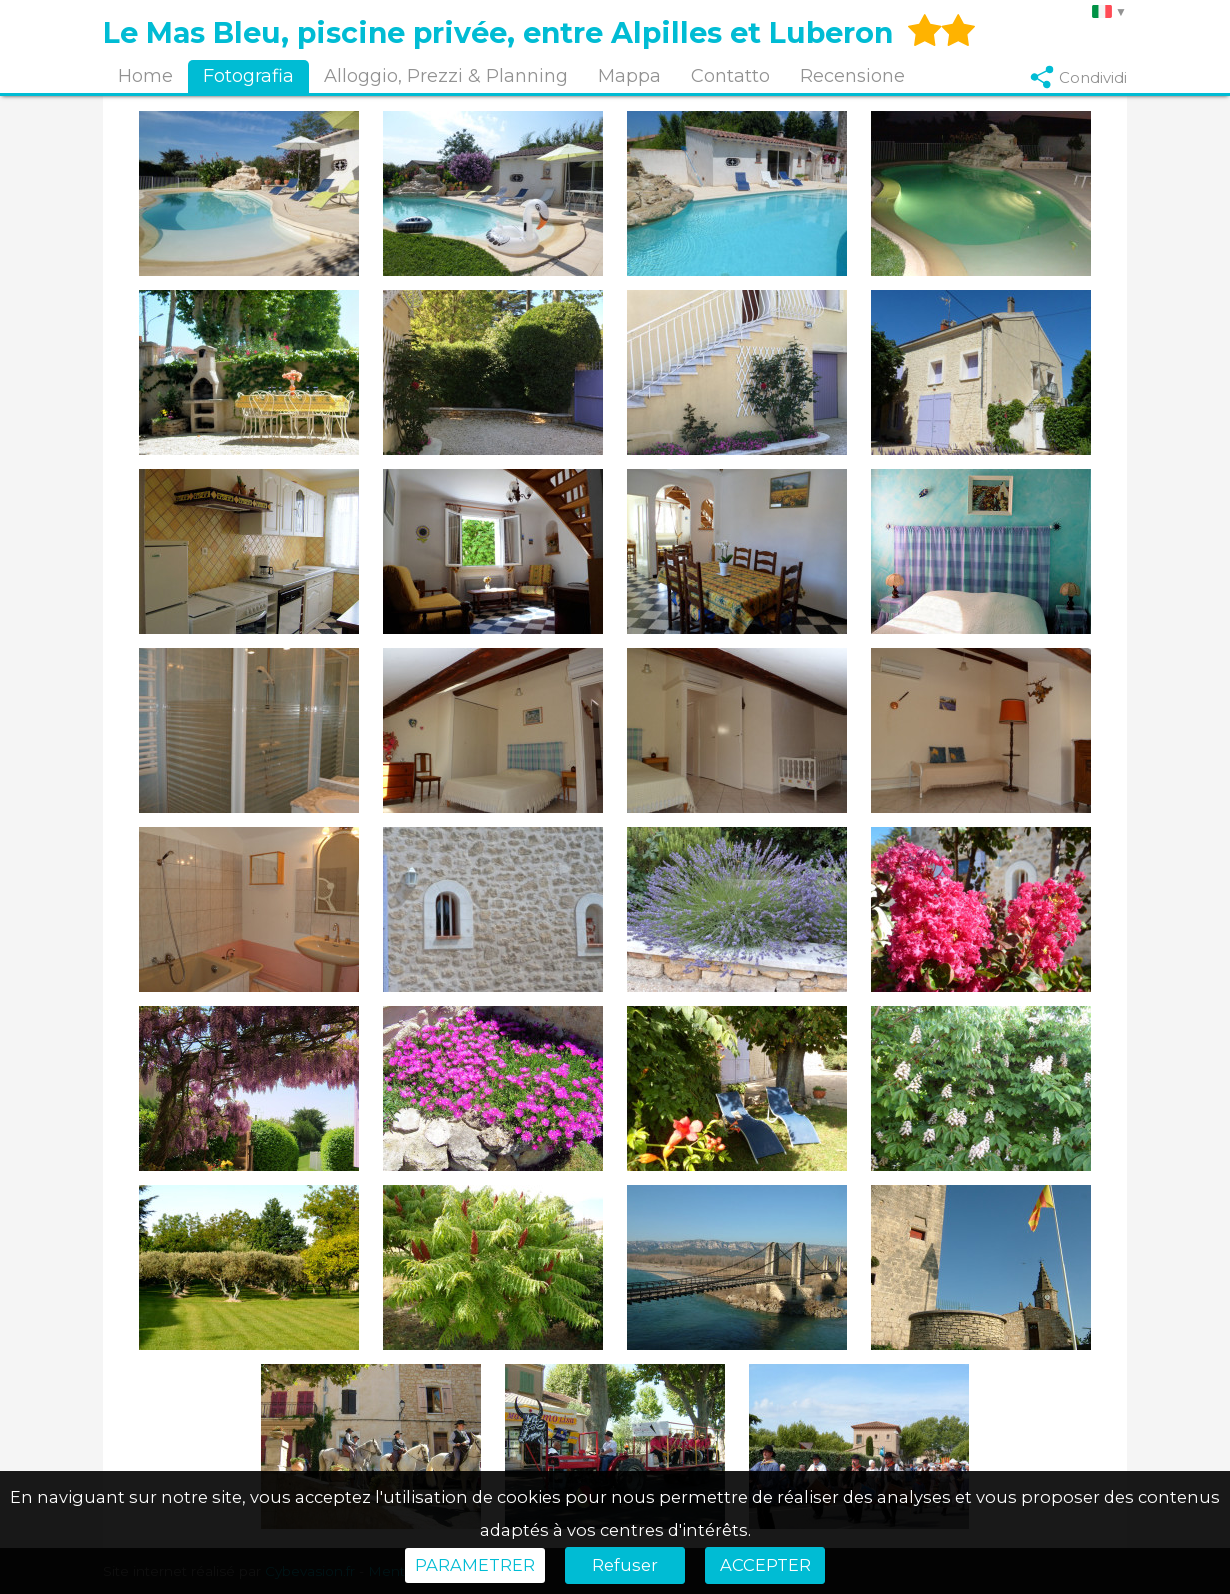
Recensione (852, 76)
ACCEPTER (765, 1565)
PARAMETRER (475, 1565)
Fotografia (248, 76)
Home (145, 76)
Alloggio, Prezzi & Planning (446, 76)
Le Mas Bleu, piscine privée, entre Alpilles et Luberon (498, 32)
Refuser (625, 1565)
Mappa (629, 76)
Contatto (730, 76)
